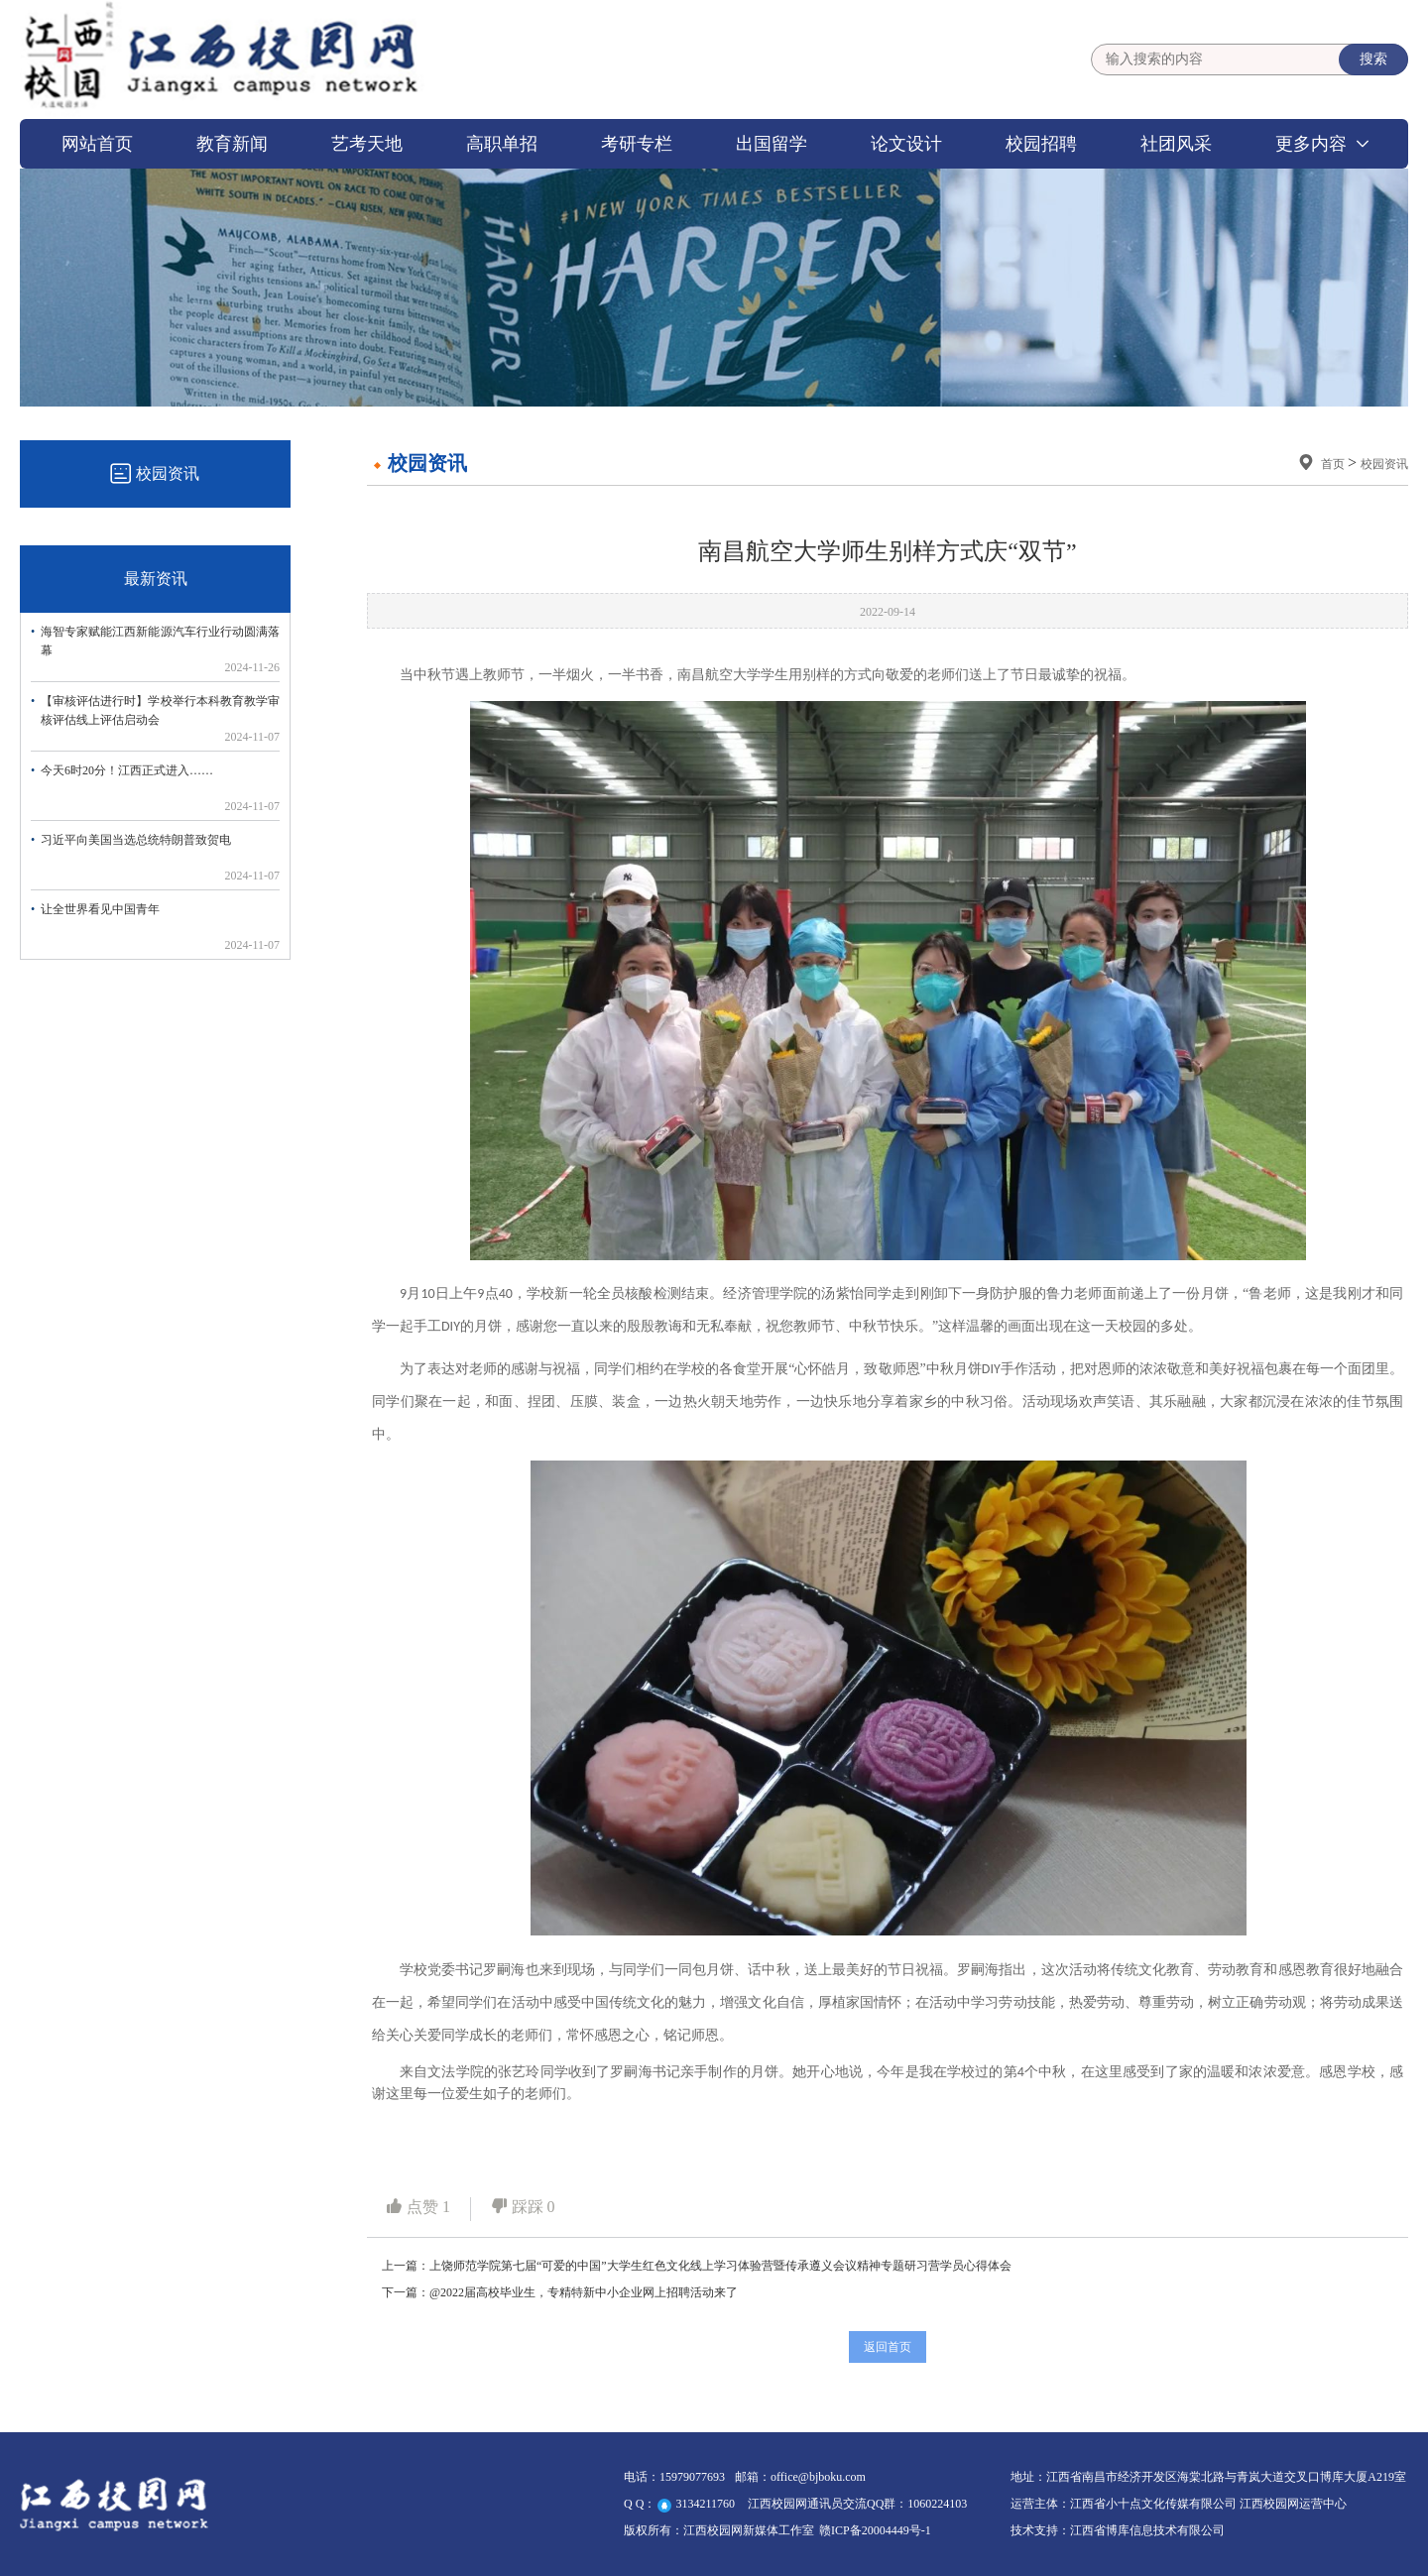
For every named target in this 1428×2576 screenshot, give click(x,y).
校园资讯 (1384, 464)
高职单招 (501, 144)
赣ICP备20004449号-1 (875, 2530)
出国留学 (771, 144)
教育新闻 (232, 144)
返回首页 (887, 2347)
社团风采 (1176, 144)
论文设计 (906, 144)
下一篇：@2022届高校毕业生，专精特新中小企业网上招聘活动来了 (560, 2292)
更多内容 (1311, 144)
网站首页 (97, 144)
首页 (1334, 464)
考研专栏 (636, 144)
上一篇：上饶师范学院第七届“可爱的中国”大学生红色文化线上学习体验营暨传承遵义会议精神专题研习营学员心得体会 (697, 2266)
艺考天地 (367, 144)
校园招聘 (1041, 144)
